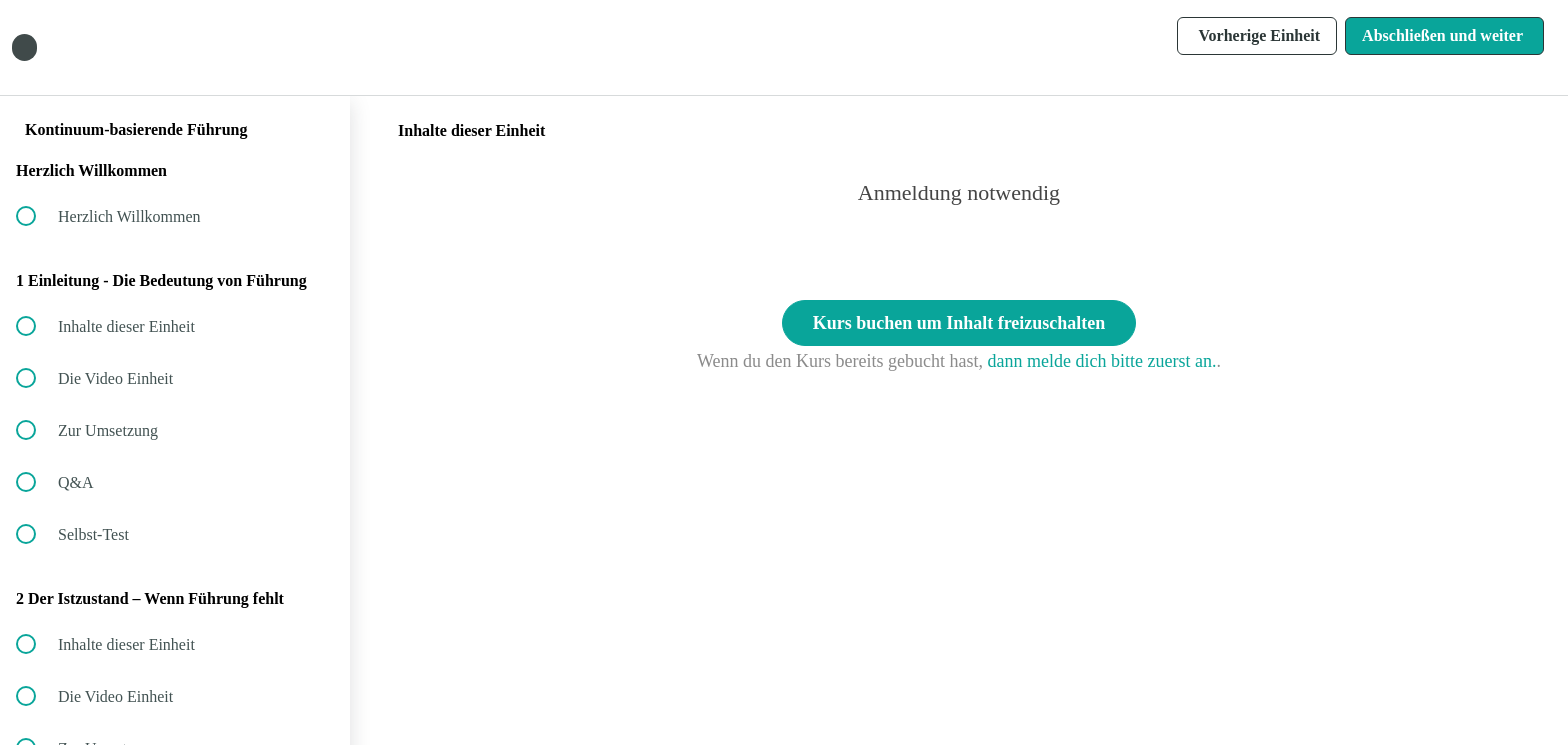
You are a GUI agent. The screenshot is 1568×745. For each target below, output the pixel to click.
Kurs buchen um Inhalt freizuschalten (959, 323)
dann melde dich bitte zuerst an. (1102, 361)
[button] (313, 47)
